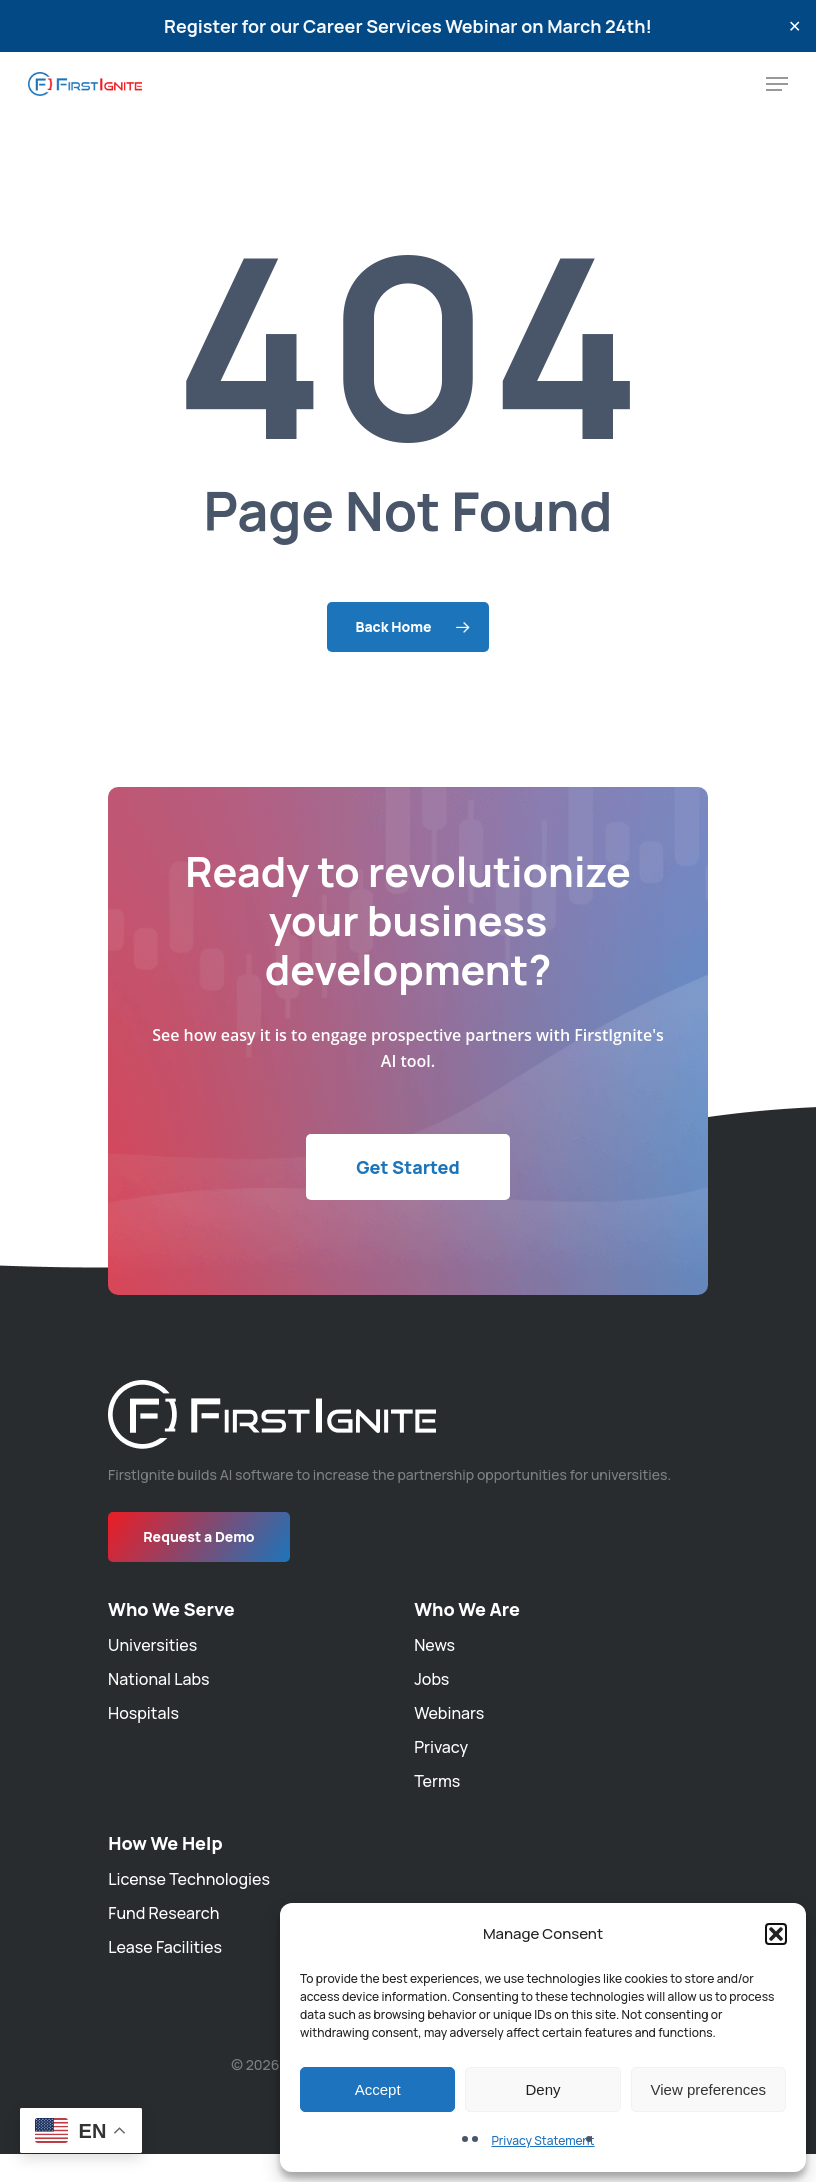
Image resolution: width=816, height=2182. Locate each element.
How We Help (165, 1843)
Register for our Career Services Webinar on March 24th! (408, 26)
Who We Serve (171, 1609)
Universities (152, 1645)
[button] (776, 1934)
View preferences (709, 2089)
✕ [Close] (794, 26)
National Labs (158, 1679)
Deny (542, 2089)
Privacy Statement (542, 2140)
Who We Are (467, 1609)
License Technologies (189, 1879)
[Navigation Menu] (777, 84)
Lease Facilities (165, 1947)
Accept (378, 2089)
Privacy (441, 1747)
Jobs (431, 1679)
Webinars (449, 1713)
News (434, 1645)
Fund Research (163, 1913)
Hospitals (143, 1713)
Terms (437, 1781)
